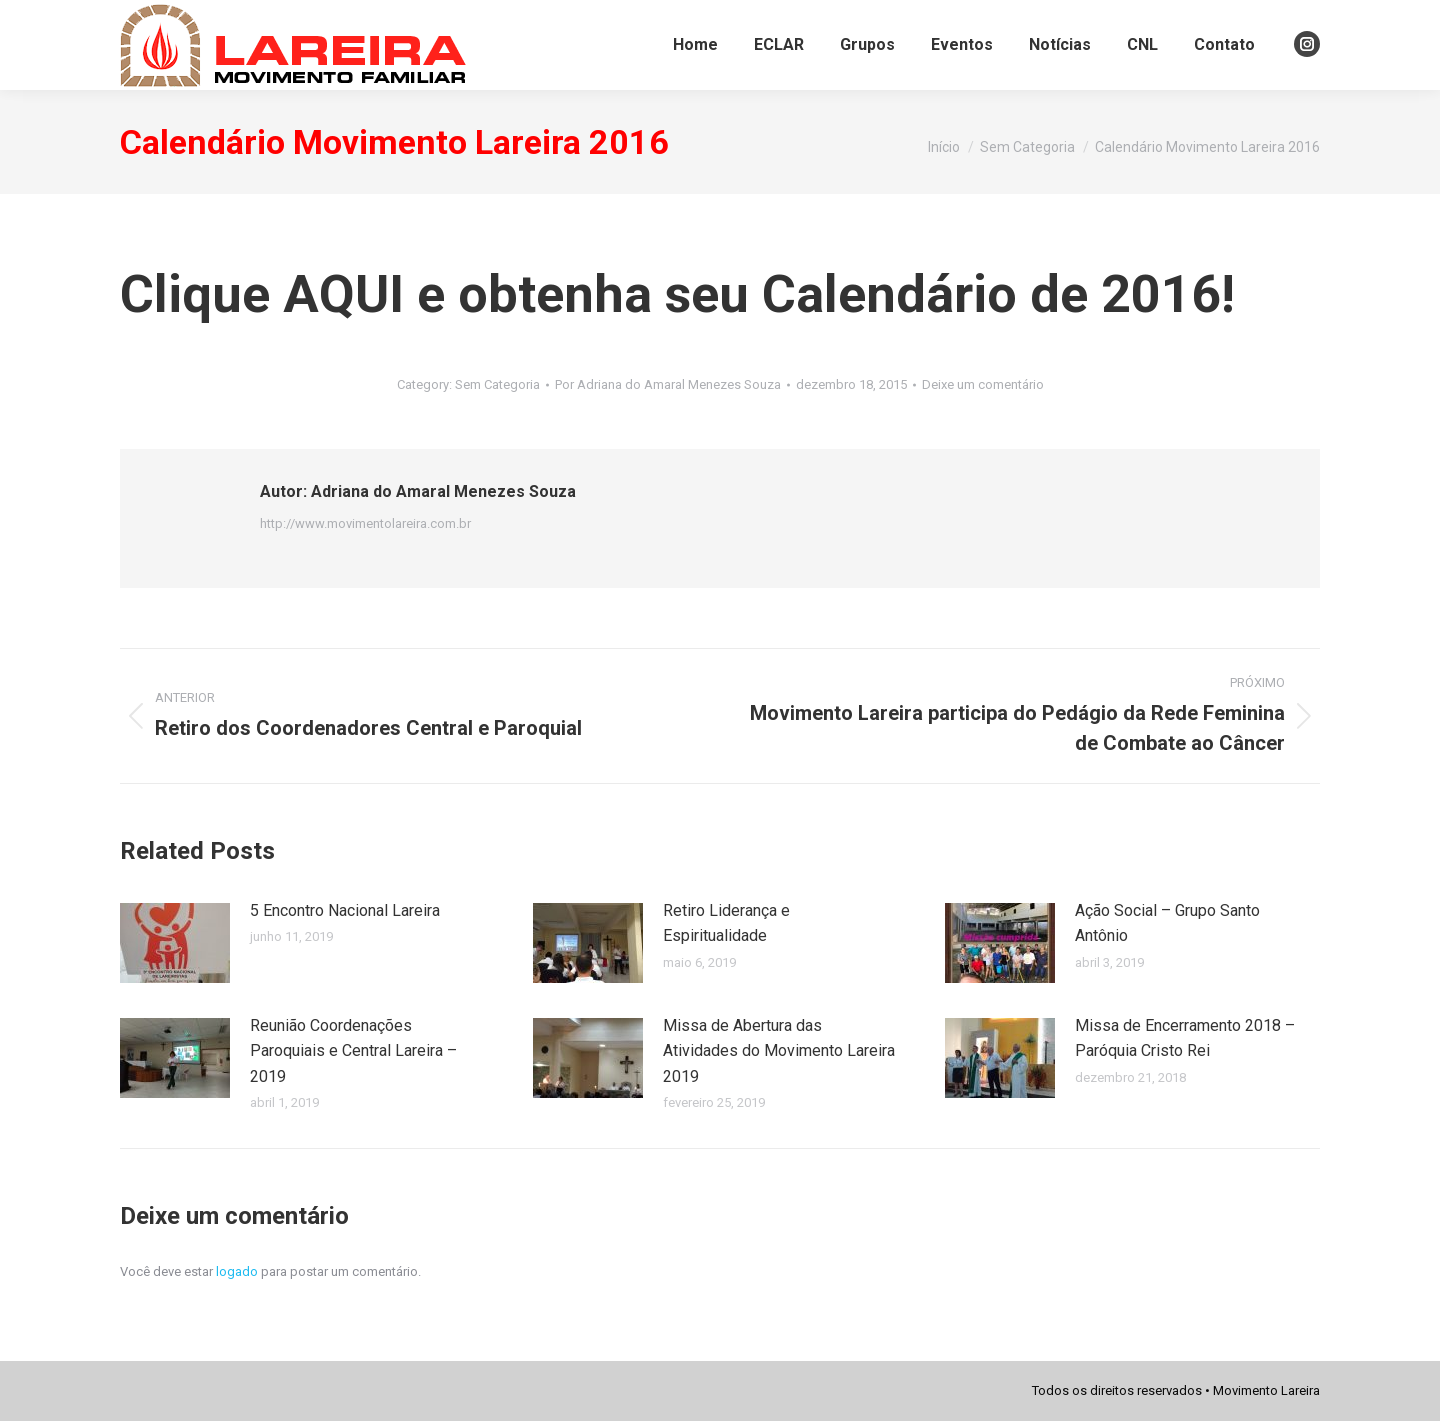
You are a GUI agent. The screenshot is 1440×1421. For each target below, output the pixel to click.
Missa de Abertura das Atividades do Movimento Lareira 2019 (779, 1051)
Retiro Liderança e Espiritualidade (726, 923)
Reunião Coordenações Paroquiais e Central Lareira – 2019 (353, 1051)
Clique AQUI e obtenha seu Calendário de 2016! (677, 294)
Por (668, 384)
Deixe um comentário (983, 384)
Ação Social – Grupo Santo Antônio (1167, 923)
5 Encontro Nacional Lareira (345, 910)
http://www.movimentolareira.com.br (365, 523)
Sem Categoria (497, 384)
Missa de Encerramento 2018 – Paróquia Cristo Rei (1185, 1038)
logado (237, 1271)
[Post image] (175, 943)
